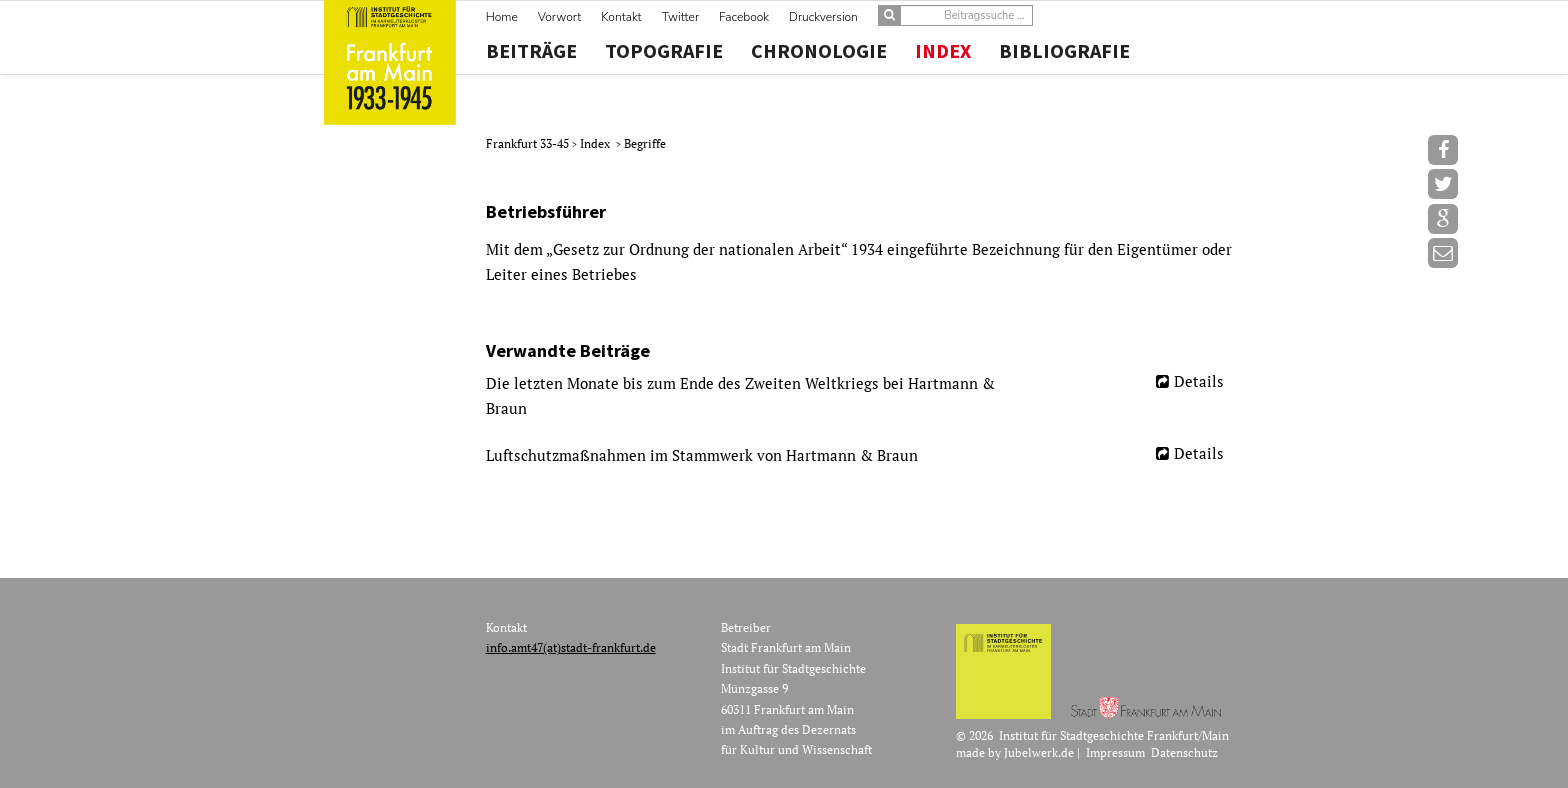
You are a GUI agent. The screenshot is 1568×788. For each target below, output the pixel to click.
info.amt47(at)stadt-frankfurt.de (571, 647)
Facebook (744, 17)
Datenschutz (1184, 752)
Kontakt (621, 17)
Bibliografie (1064, 51)
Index (943, 51)
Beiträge (531, 51)
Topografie (664, 51)
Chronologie (819, 51)
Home (502, 17)
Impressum (1115, 752)
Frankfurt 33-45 (529, 143)
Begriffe (645, 143)
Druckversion (823, 17)
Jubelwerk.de (1039, 752)
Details (1199, 381)
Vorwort (559, 17)
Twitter (680, 17)
